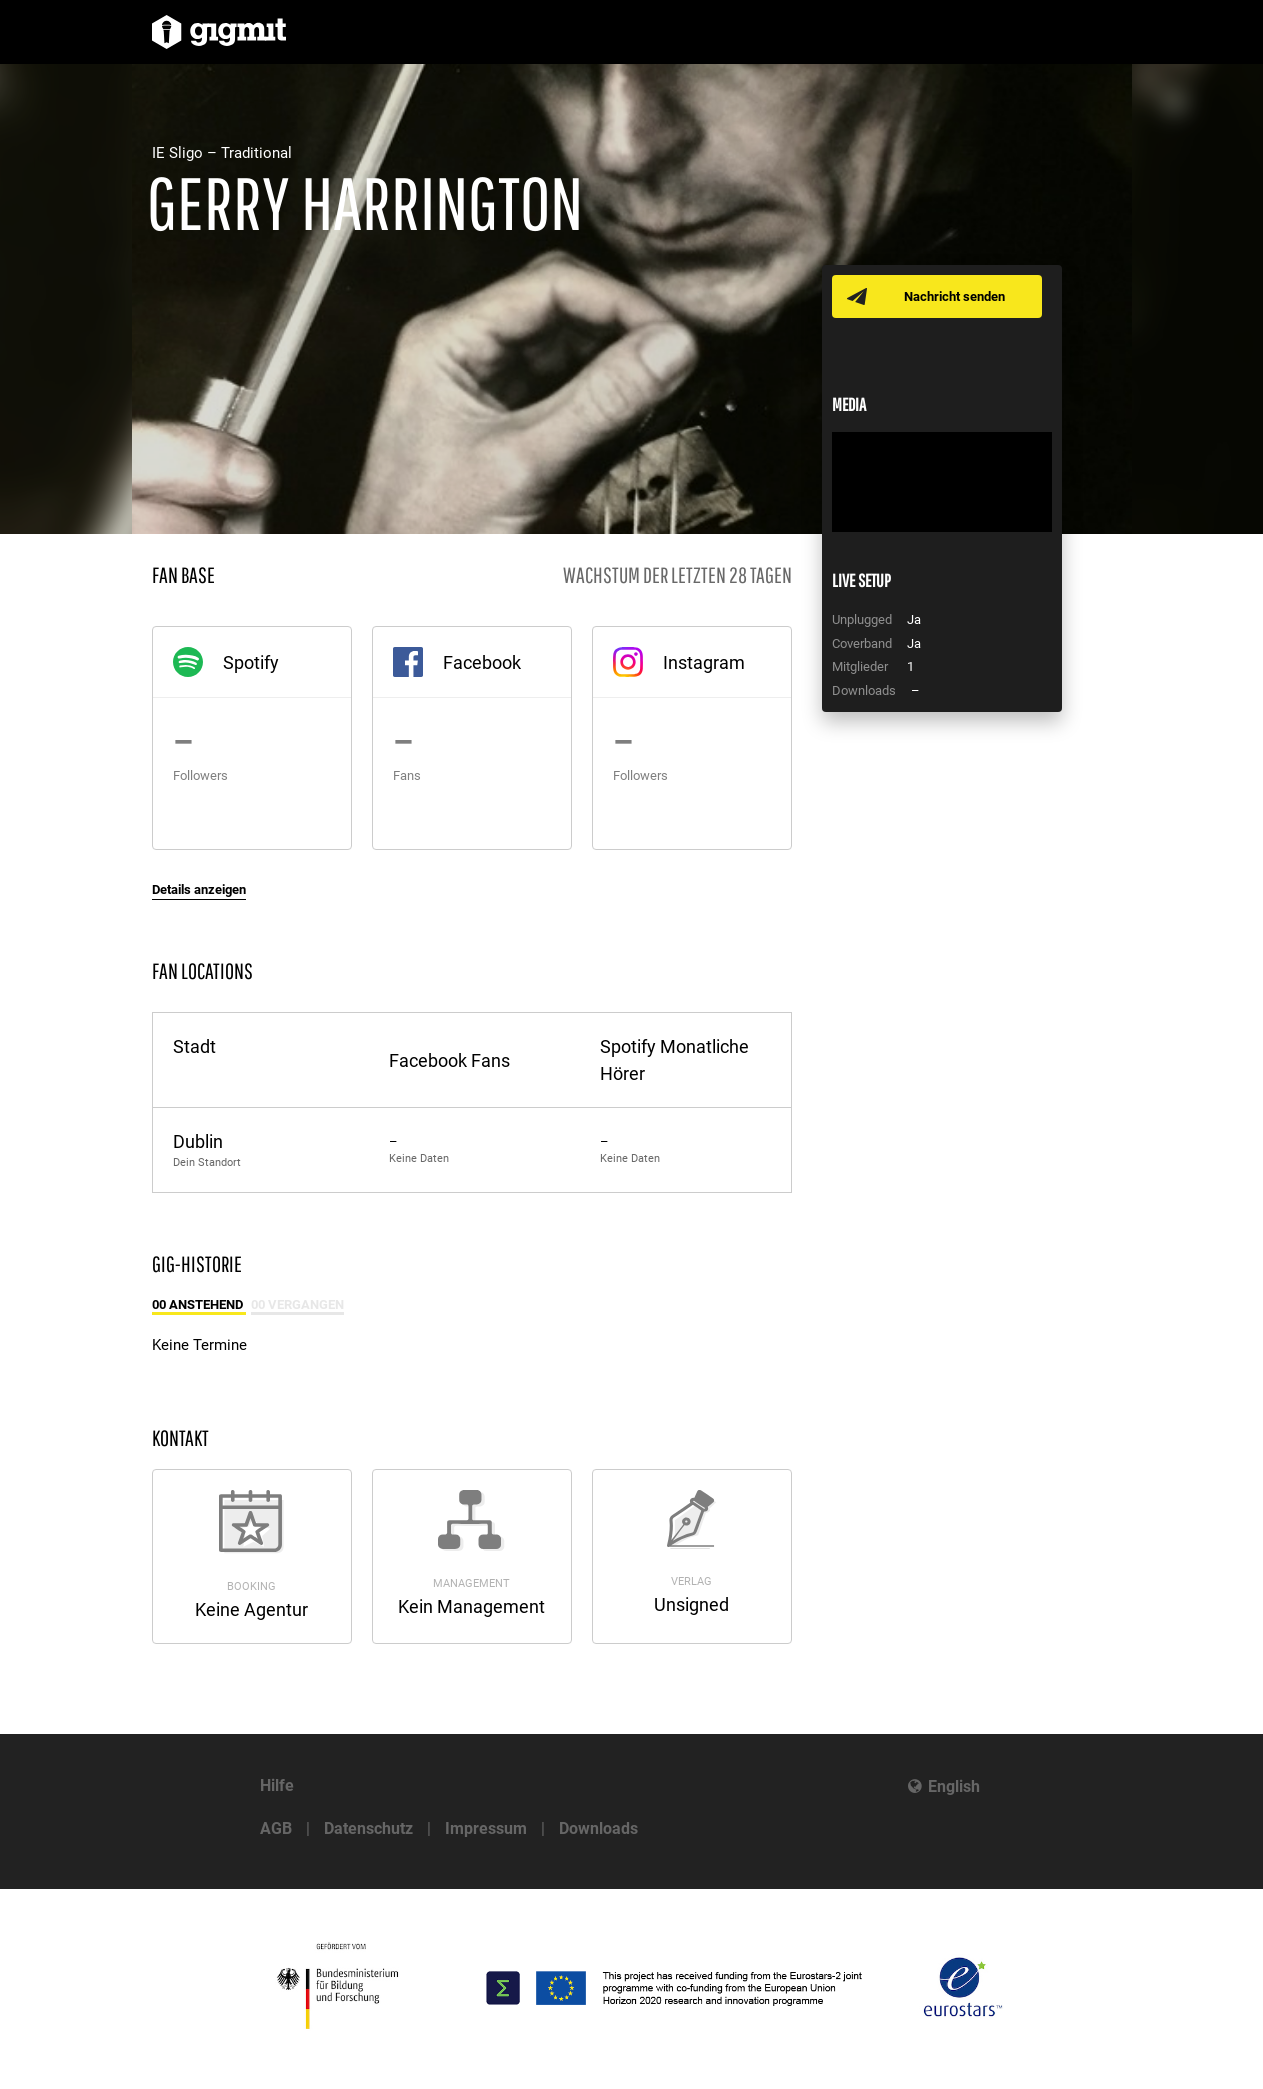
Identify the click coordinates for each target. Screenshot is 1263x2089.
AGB (276, 1828)
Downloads (598, 1828)
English (954, 1786)
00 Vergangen (297, 1304)
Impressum (486, 1828)
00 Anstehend (199, 1304)
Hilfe (277, 1785)
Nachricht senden (954, 296)
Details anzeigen (199, 889)
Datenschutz (368, 1828)
